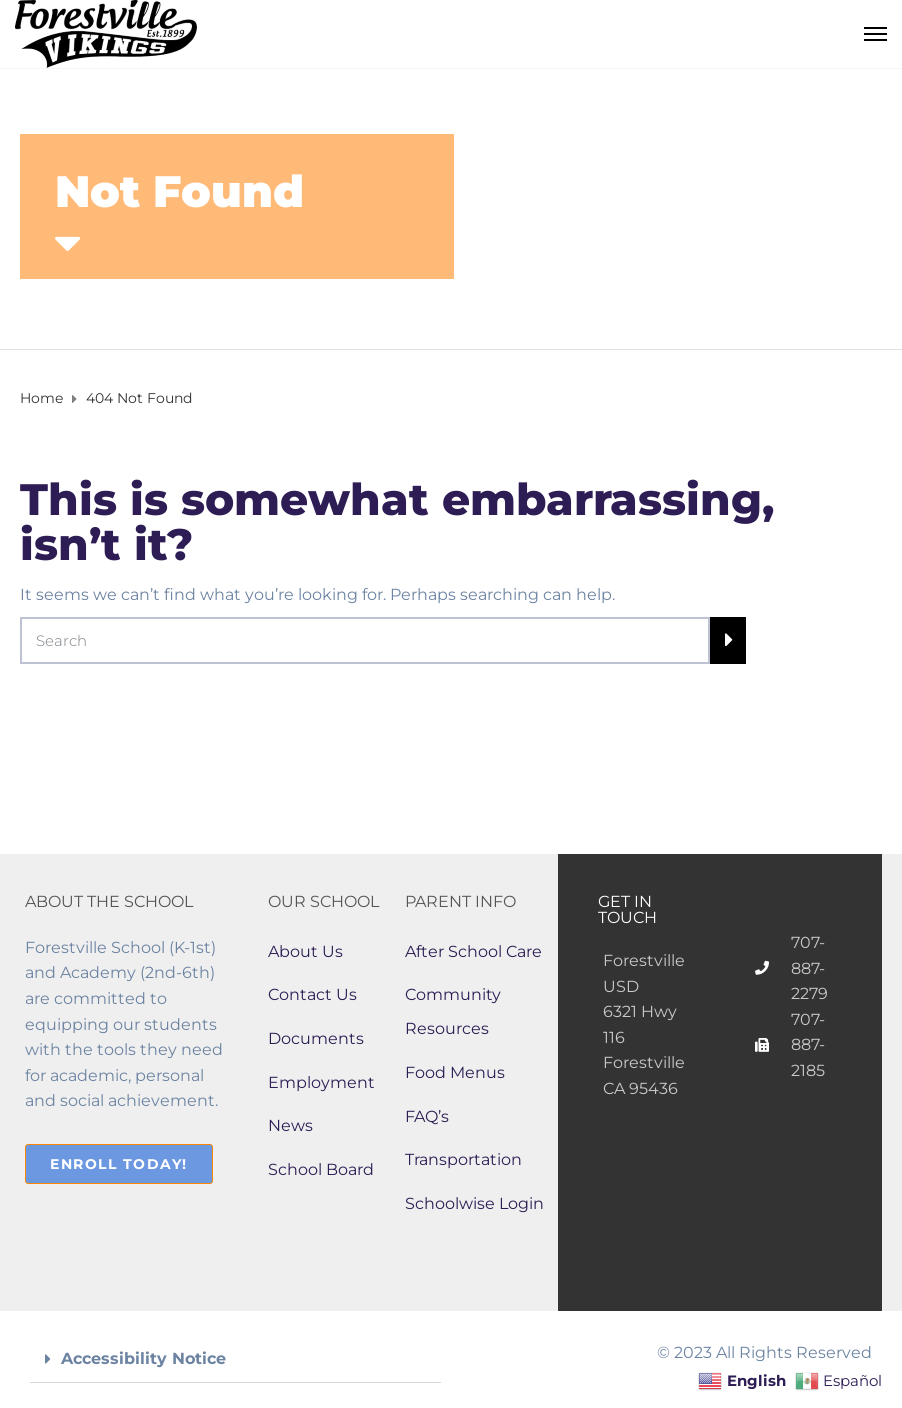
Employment (321, 1082)
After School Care (473, 951)
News (290, 1125)
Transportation (463, 1159)
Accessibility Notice (143, 1358)
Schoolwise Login (474, 1203)
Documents (316, 1038)
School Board (321, 1169)
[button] (235, 1359)
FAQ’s (427, 1116)
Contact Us (312, 994)
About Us (305, 951)
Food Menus (455, 1072)
